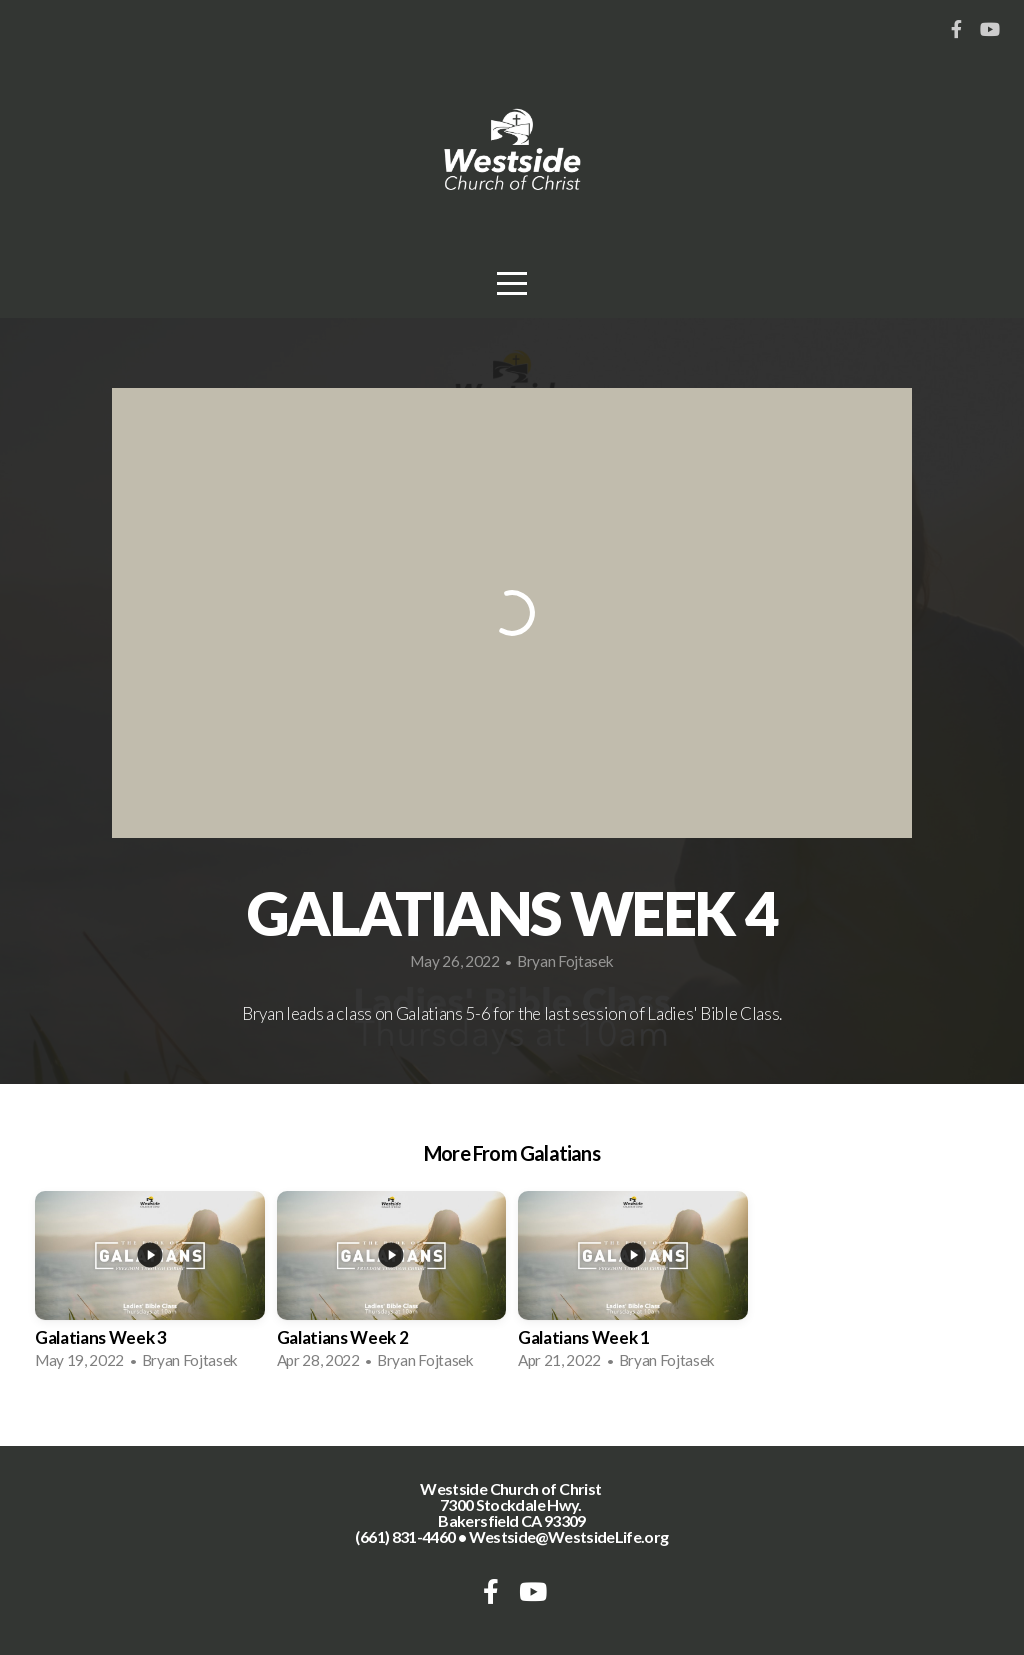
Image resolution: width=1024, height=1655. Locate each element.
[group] (150, 1287)
